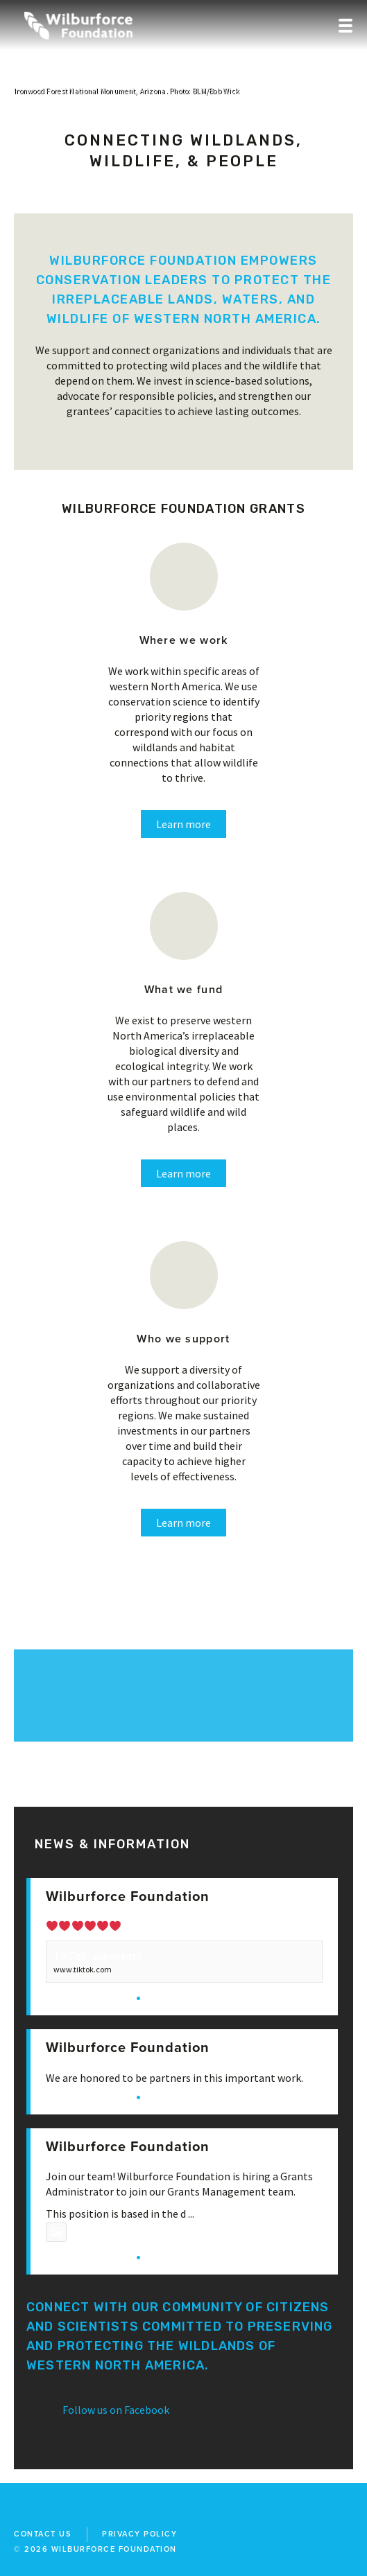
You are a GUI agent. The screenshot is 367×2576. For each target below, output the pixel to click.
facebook (18, 2509)
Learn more (183, 824)
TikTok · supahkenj (97, 1956)
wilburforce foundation (114, 2549)
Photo (73, 2232)
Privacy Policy (139, 2534)
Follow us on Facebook (115, 2410)
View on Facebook (87, 1997)
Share (161, 1997)
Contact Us (42, 2534)
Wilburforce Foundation (128, 1897)
